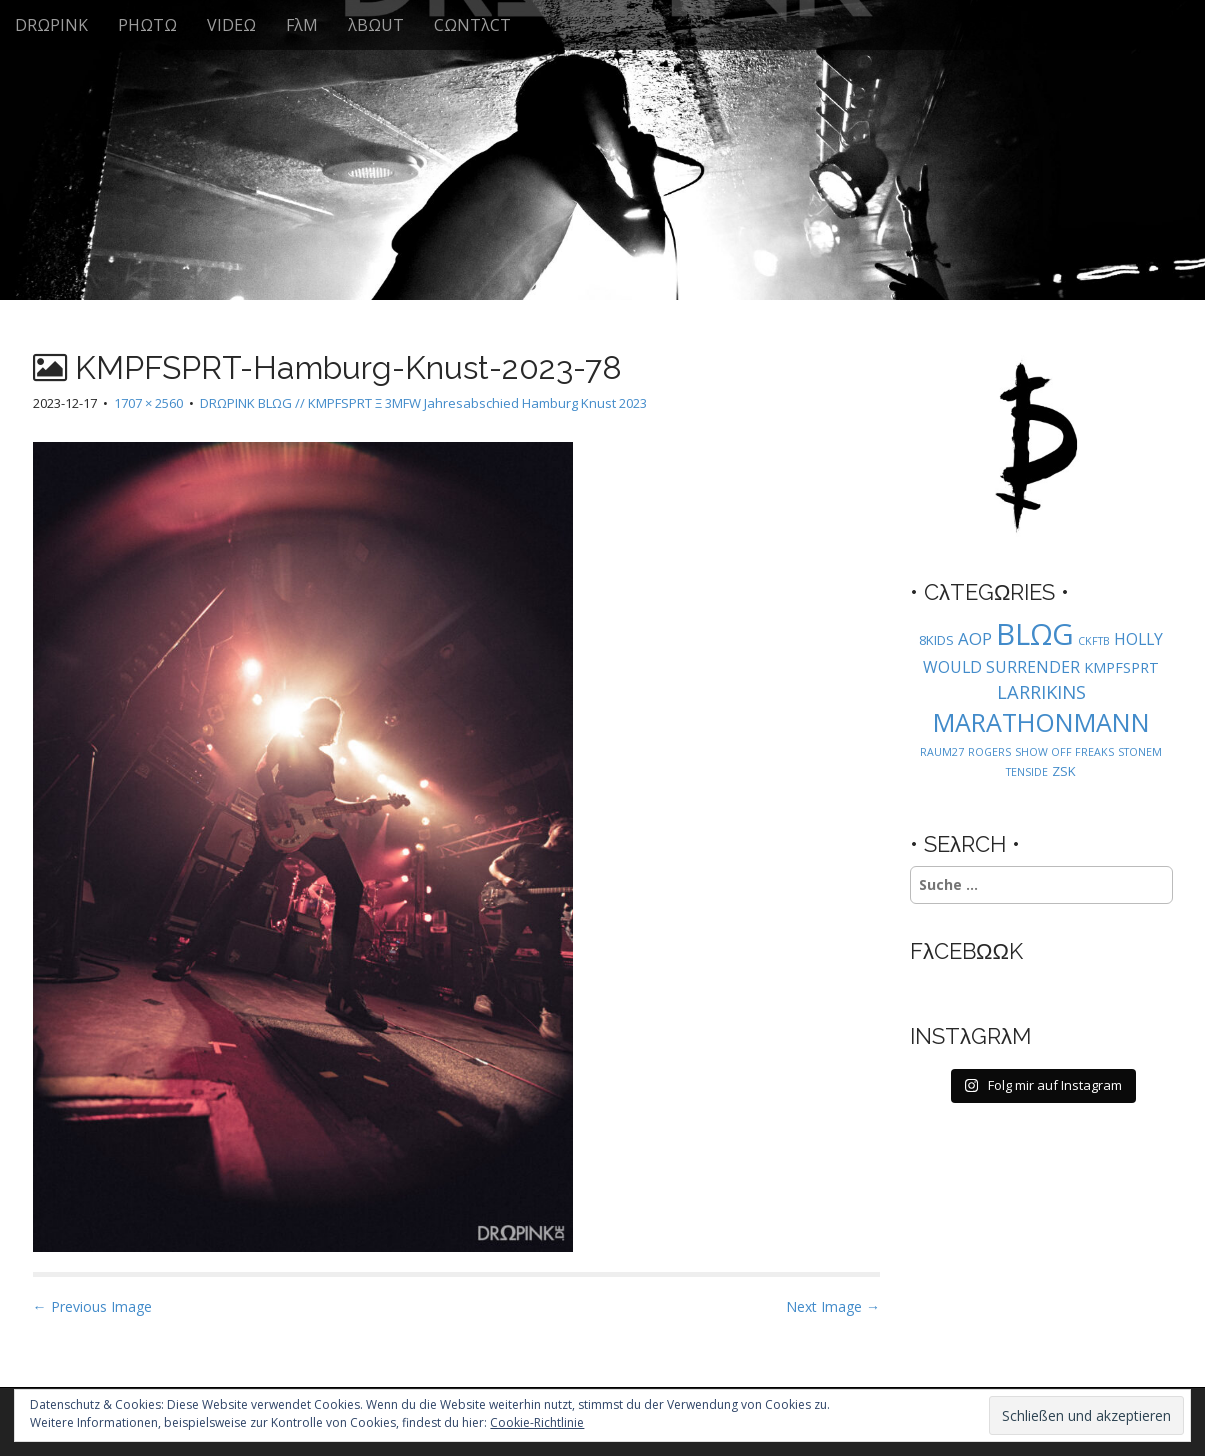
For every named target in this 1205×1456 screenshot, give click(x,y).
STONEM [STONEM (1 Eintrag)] (1140, 752)
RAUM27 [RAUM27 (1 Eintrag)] (942, 752)
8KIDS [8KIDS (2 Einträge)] (936, 640)
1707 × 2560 (148, 403)
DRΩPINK (51, 25)
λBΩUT (376, 25)
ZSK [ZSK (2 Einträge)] (1064, 771)
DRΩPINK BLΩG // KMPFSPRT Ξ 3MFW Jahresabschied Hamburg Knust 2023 (423, 403)
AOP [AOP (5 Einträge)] (975, 638)
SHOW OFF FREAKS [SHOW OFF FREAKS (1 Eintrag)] (1064, 752)
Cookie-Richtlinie (537, 1422)
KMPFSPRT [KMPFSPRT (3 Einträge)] (1121, 667)
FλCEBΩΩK (966, 951)
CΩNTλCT (472, 25)
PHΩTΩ (147, 25)
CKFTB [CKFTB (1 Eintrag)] (1094, 641)
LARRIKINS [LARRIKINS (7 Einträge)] (1041, 691)
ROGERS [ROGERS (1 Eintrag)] (989, 752)
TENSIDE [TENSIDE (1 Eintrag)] (1027, 772)
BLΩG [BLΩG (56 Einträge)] (1035, 634)
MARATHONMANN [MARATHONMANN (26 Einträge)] (1041, 722)
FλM (302, 25)
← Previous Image (92, 1306)
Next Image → (833, 1306)
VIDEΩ (231, 25)
